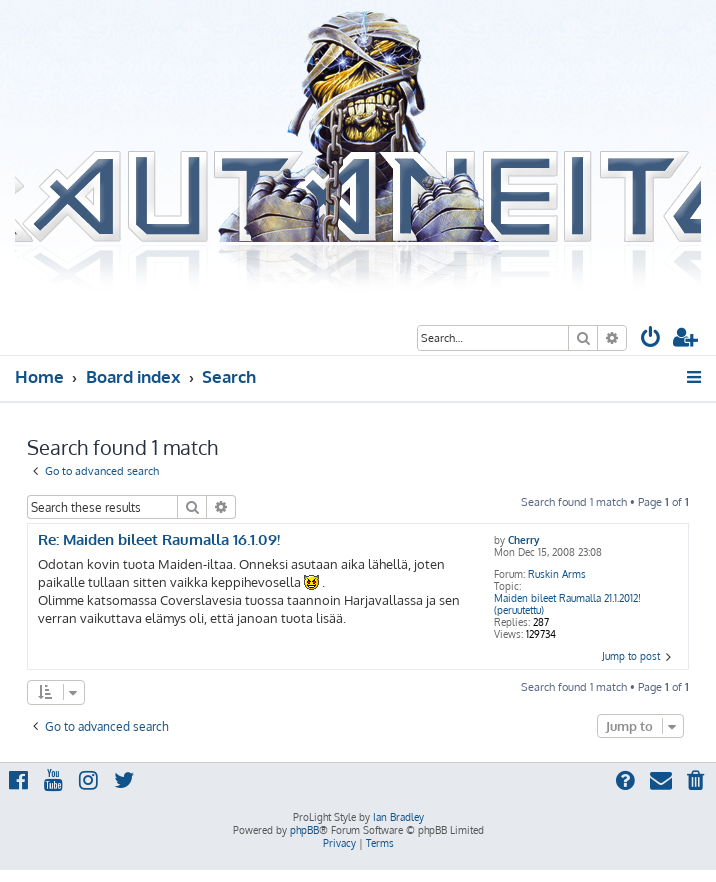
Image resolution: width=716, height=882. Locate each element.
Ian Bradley (398, 817)
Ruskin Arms (557, 574)
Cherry (523, 540)
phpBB (304, 830)
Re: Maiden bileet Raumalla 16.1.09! (159, 540)
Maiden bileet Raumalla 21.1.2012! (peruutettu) (567, 604)
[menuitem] (651, 339)
